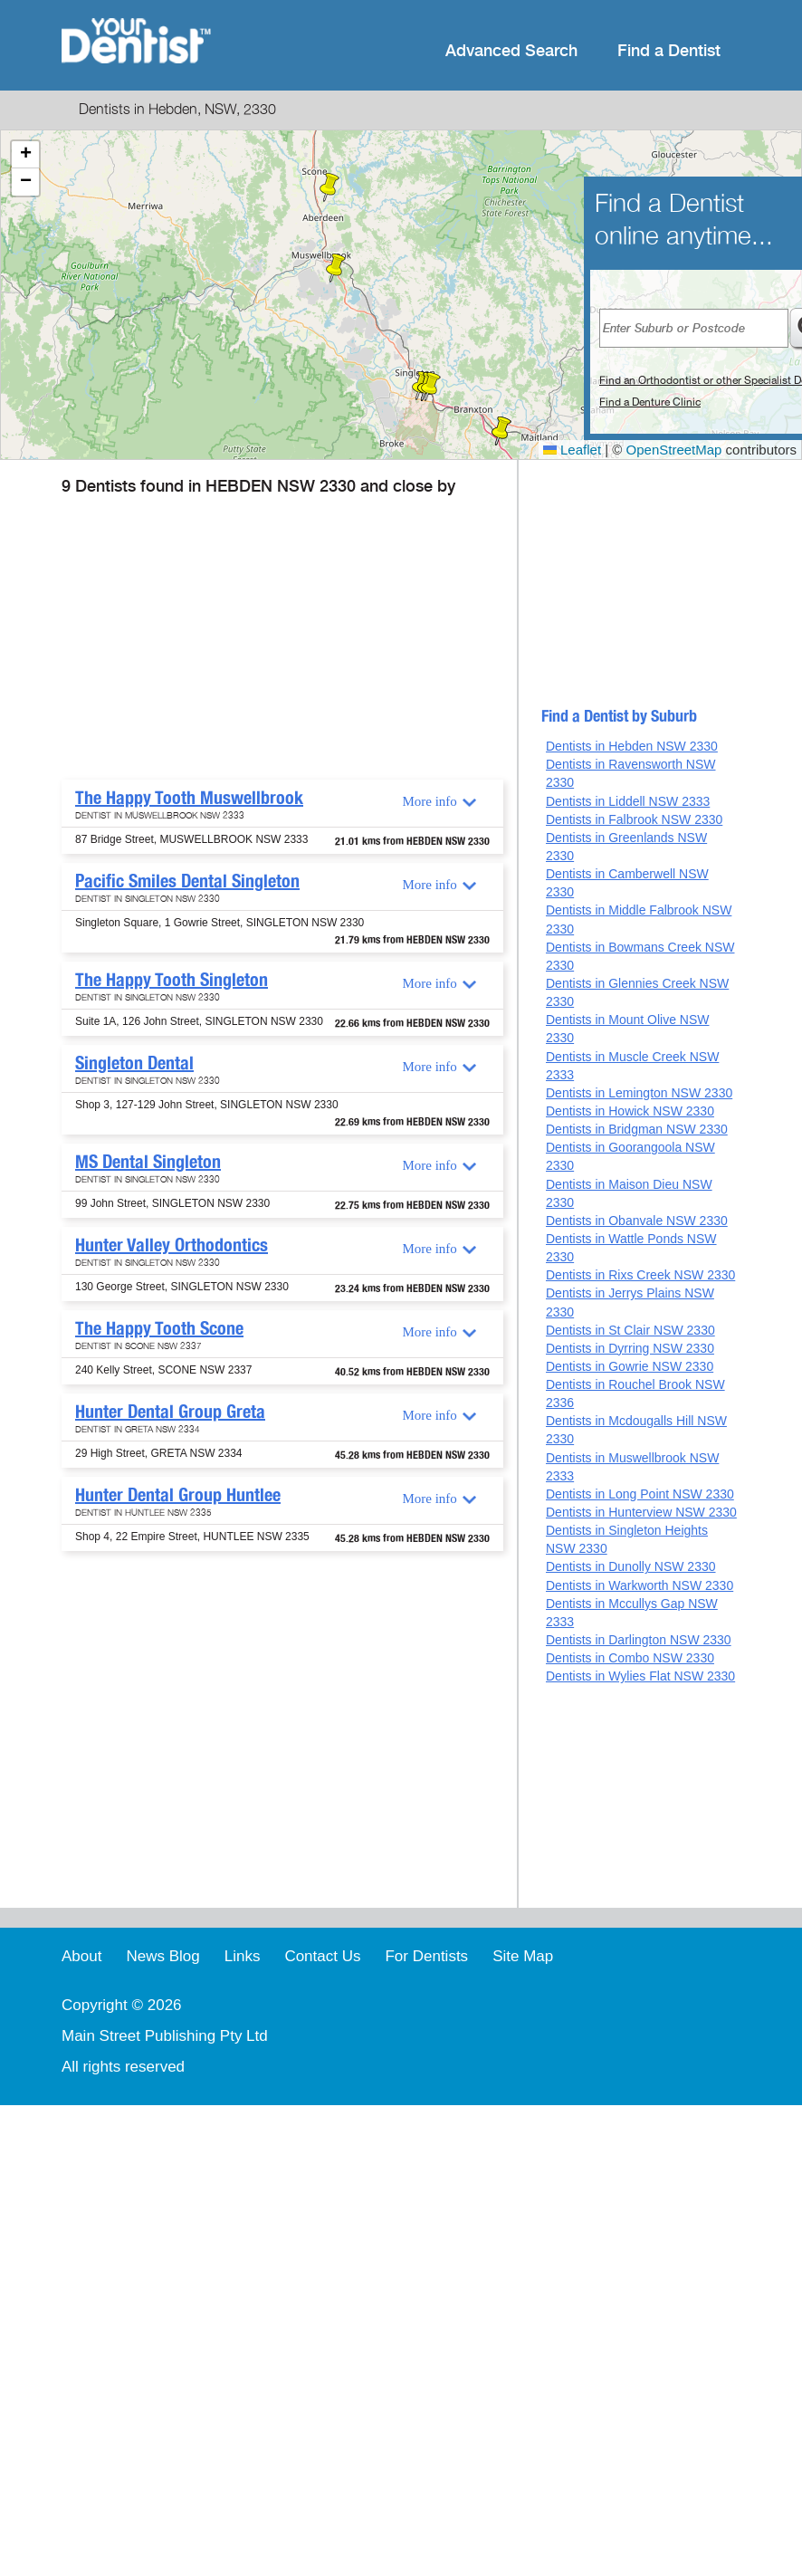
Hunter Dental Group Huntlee (178, 1495)
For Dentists (426, 1956)
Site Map (522, 1956)
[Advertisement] (271, 644)
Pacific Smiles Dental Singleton (187, 881)
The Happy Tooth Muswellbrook (189, 798)
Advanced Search (511, 51)
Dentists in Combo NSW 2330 (630, 1658)
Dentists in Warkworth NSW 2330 (639, 1585)
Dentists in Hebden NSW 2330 (632, 746)
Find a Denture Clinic (650, 402)
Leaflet (572, 449)
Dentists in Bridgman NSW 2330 (637, 1129)
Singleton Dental (134, 1063)
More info (429, 801)
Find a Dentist (669, 51)
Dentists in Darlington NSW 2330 (638, 1640)
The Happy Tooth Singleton (171, 980)
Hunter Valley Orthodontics (171, 1245)
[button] (335, 268)
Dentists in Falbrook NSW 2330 (634, 819)
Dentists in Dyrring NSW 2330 (630, 1348)
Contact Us (322, 1956)
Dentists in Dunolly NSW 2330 (631, 1566)
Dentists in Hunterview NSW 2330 (641, 1512)
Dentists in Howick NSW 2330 (630, 1111)
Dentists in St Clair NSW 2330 (630, 1330)
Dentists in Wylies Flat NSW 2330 (640, 1676)
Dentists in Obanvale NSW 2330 (637, 1220)
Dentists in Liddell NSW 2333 (628, 801)
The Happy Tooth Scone (159, 1328)
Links (242, 1956)
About (81, 1956)
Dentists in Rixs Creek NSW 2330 (640, 1275)
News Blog (162, 1956)
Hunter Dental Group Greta (170, 1411)
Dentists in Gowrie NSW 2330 (629, 1366)
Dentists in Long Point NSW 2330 (640, 1494)
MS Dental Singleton (148, 1162)
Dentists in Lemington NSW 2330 (639, 1093)
